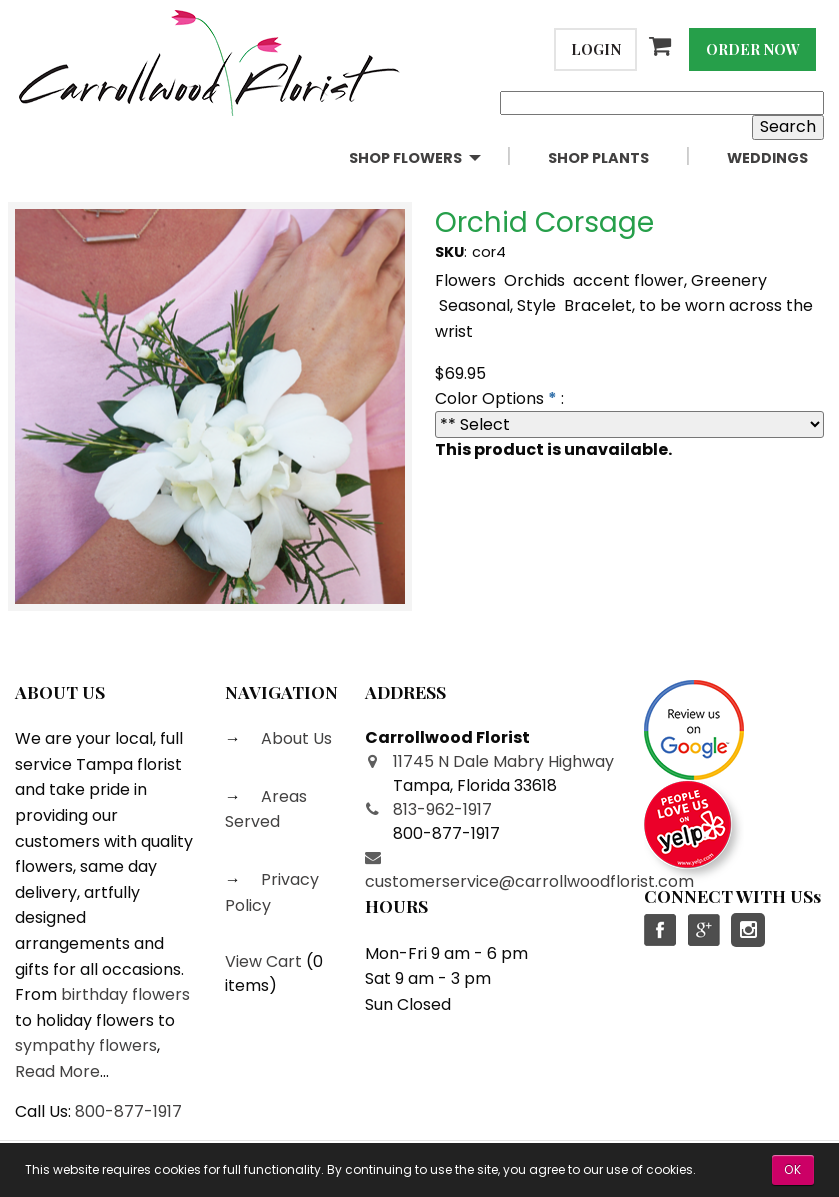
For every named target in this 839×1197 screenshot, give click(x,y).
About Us (294, 738)
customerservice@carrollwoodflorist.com (529, 881)
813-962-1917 (442, 809)
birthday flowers (125, 994)
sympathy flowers (86, 1045)
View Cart (263, 961)
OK (793, 1169)
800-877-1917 (128, 1111)
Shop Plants (598, 158)
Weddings (767, 158)
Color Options (489, 398)
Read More (57, 1071)
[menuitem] (432, 158)
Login (596, 49)
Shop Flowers (405, 158)
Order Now (753, 49)
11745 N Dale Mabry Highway (503, 761)
